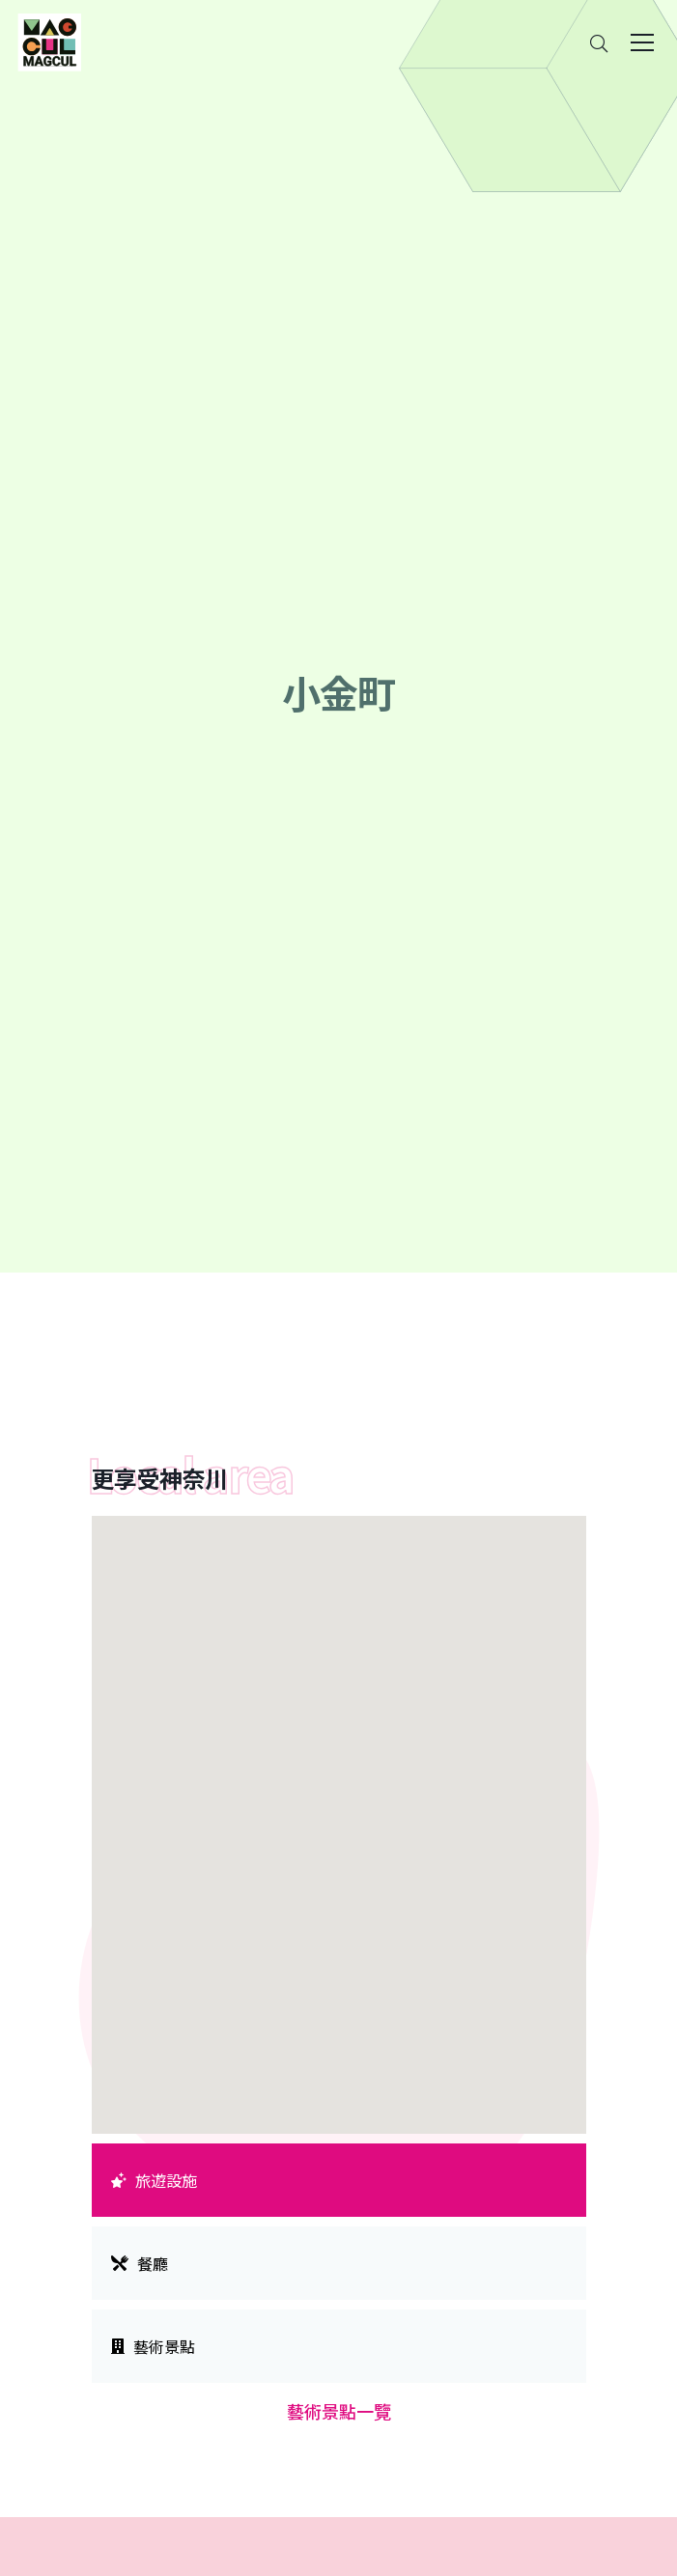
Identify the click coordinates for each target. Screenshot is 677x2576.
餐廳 (140, 2263)
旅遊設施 (154, 2180)
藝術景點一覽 (339, 2410)
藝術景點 (153, 2346)
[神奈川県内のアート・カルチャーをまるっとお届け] (49, 42)
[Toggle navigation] (642, 42)
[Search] (598, 43)
